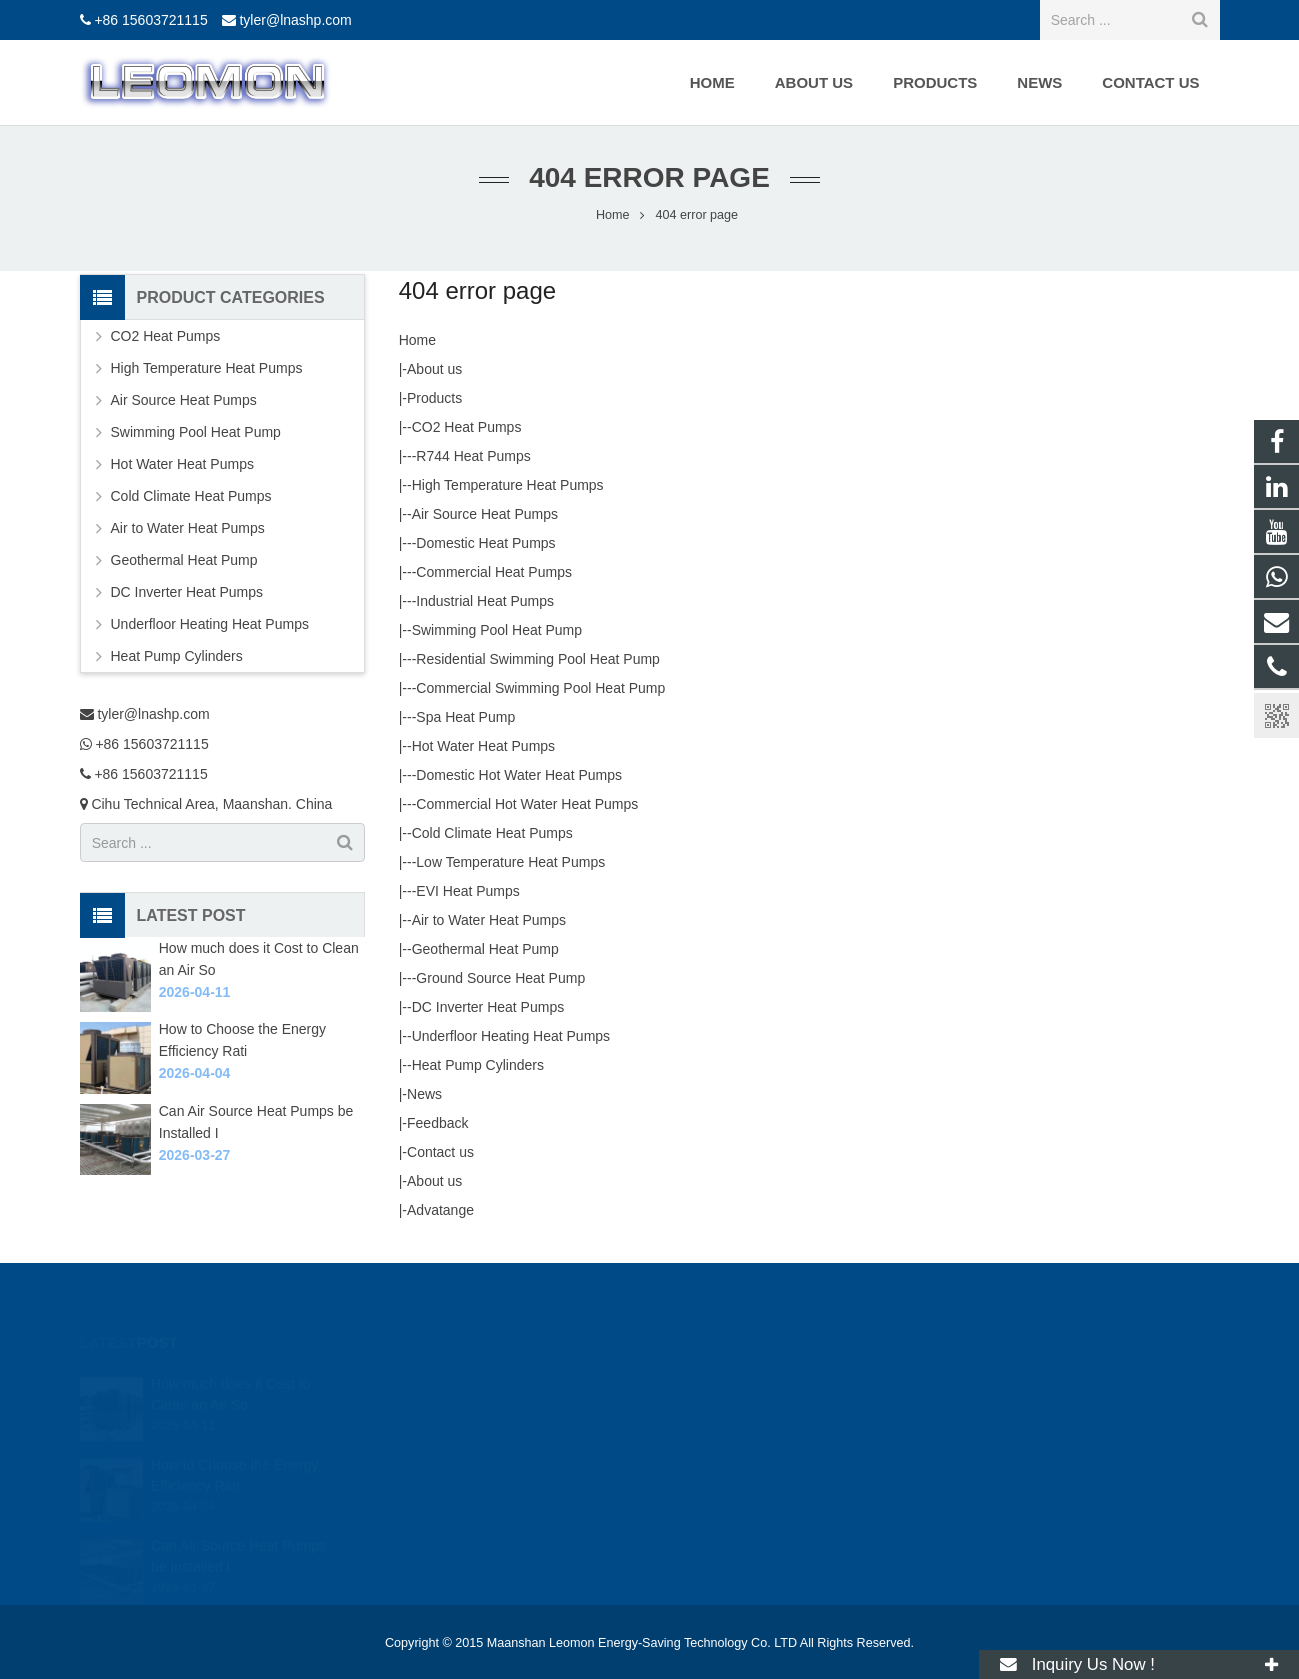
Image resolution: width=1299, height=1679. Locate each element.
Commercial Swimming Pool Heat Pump (540, 688)
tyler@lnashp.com (295, 20)
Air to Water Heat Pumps (489, 920)
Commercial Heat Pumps (494, 572)
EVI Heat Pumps (468, 891)
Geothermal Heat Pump (485, 949)
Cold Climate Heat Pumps (492, 833)
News (424, 1094)
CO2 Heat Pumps (467, 427)
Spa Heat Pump (465, 717)
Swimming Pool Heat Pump (497, 630)
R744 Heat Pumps (473, 456)
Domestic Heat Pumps (485, 543)
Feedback (437, 1123)
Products (434, 398)
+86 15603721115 (150, 20)
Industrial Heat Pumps (485, 601)
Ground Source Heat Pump (500, 978)
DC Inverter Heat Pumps (488, 1007)
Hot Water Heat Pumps (483, 746)
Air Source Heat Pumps (485, 514)
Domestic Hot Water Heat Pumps (519, 775)
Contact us (440, 1152)
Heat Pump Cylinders (478, 1065)
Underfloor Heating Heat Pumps (511, 1036)
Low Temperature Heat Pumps (510, 862)
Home (417, 340)
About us (434, 369)
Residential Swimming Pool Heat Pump (538, 659)
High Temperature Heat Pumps (508, 485)
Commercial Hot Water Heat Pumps (527, 804)
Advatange (440, 1210)
